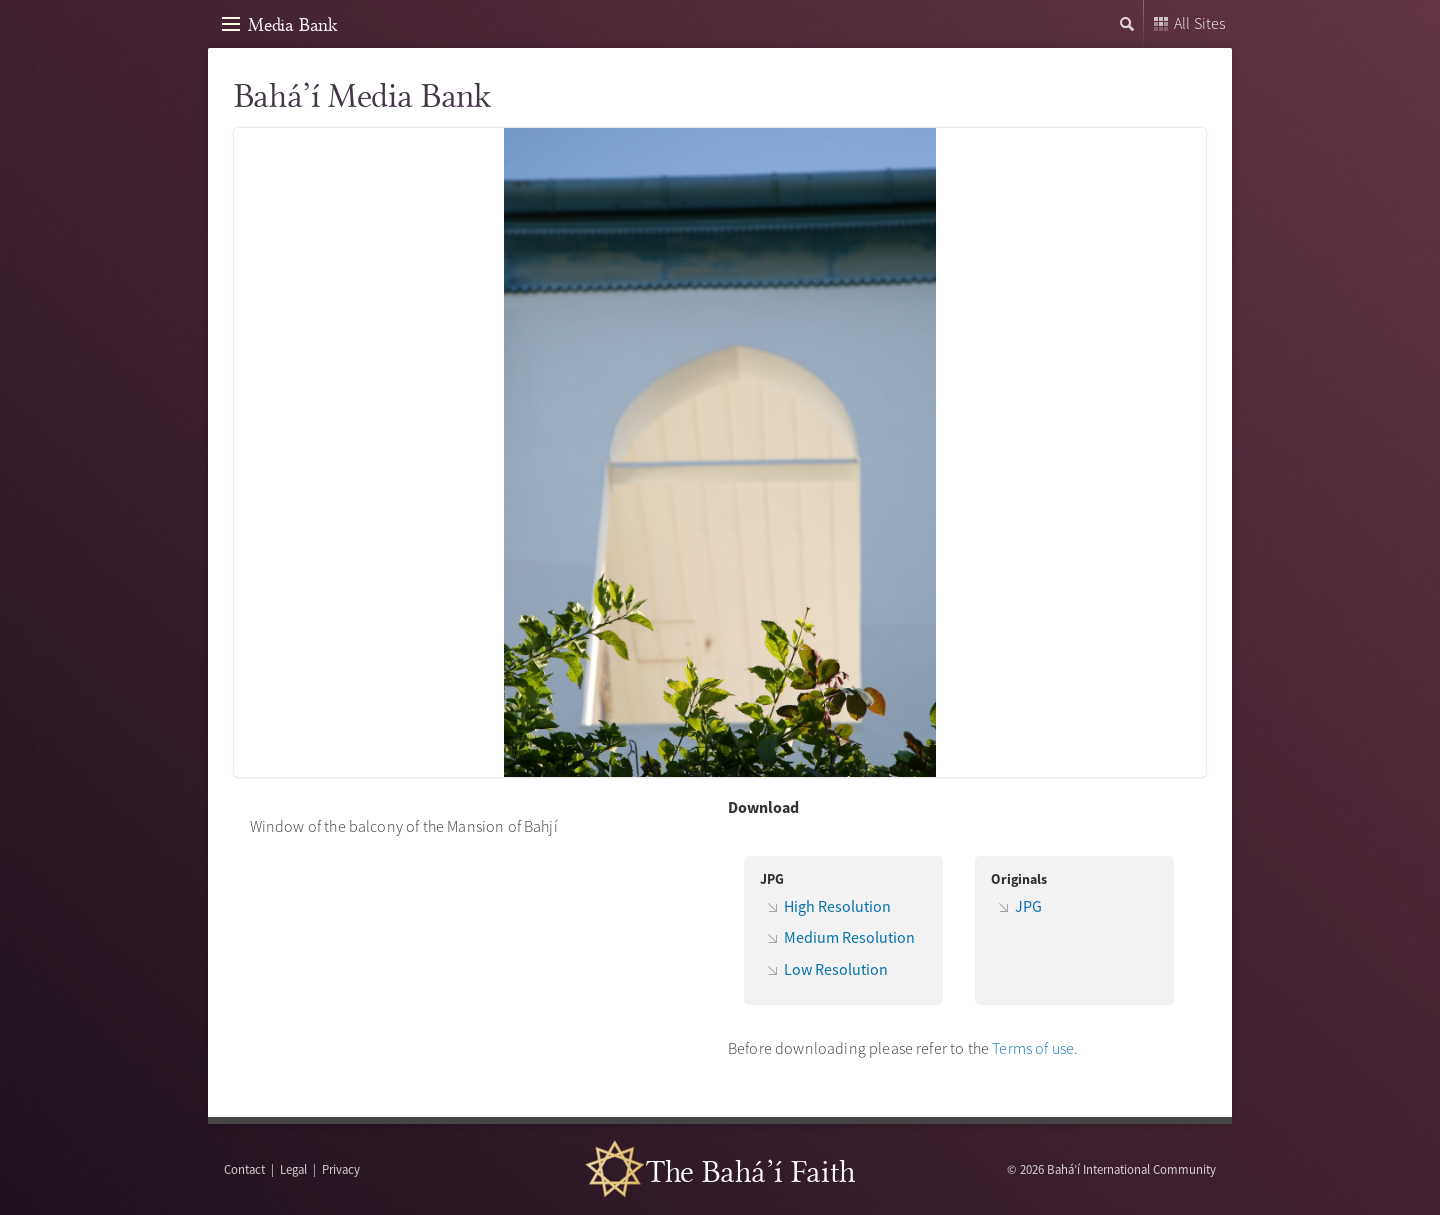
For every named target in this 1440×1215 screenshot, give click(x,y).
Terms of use (1033, 1048)
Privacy (341, 1169)
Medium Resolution (849, 937)
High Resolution (837, 906)
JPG (1028, 906)
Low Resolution (836, 969)
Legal (293, 1169)
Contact (244, 1169)
